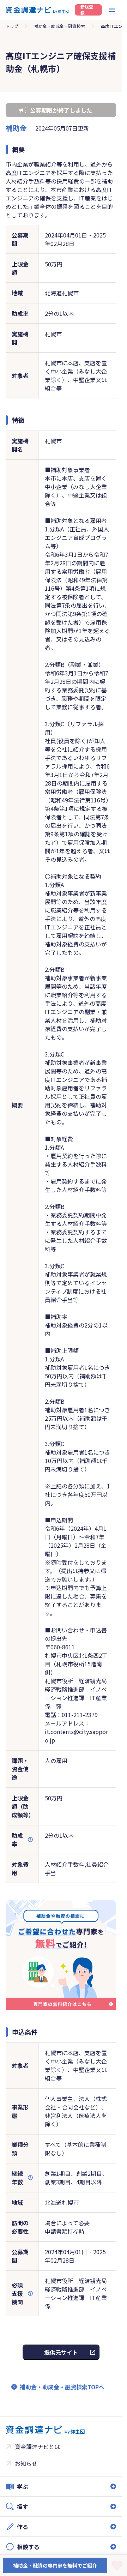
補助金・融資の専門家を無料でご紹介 (55, 2565)
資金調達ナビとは (37, 2446)
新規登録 (86, 10)
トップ (12, 26)
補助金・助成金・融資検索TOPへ (62, 2387)
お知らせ (26, 2463)
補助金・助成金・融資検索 (59, 26)
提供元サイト (61, 2352)
